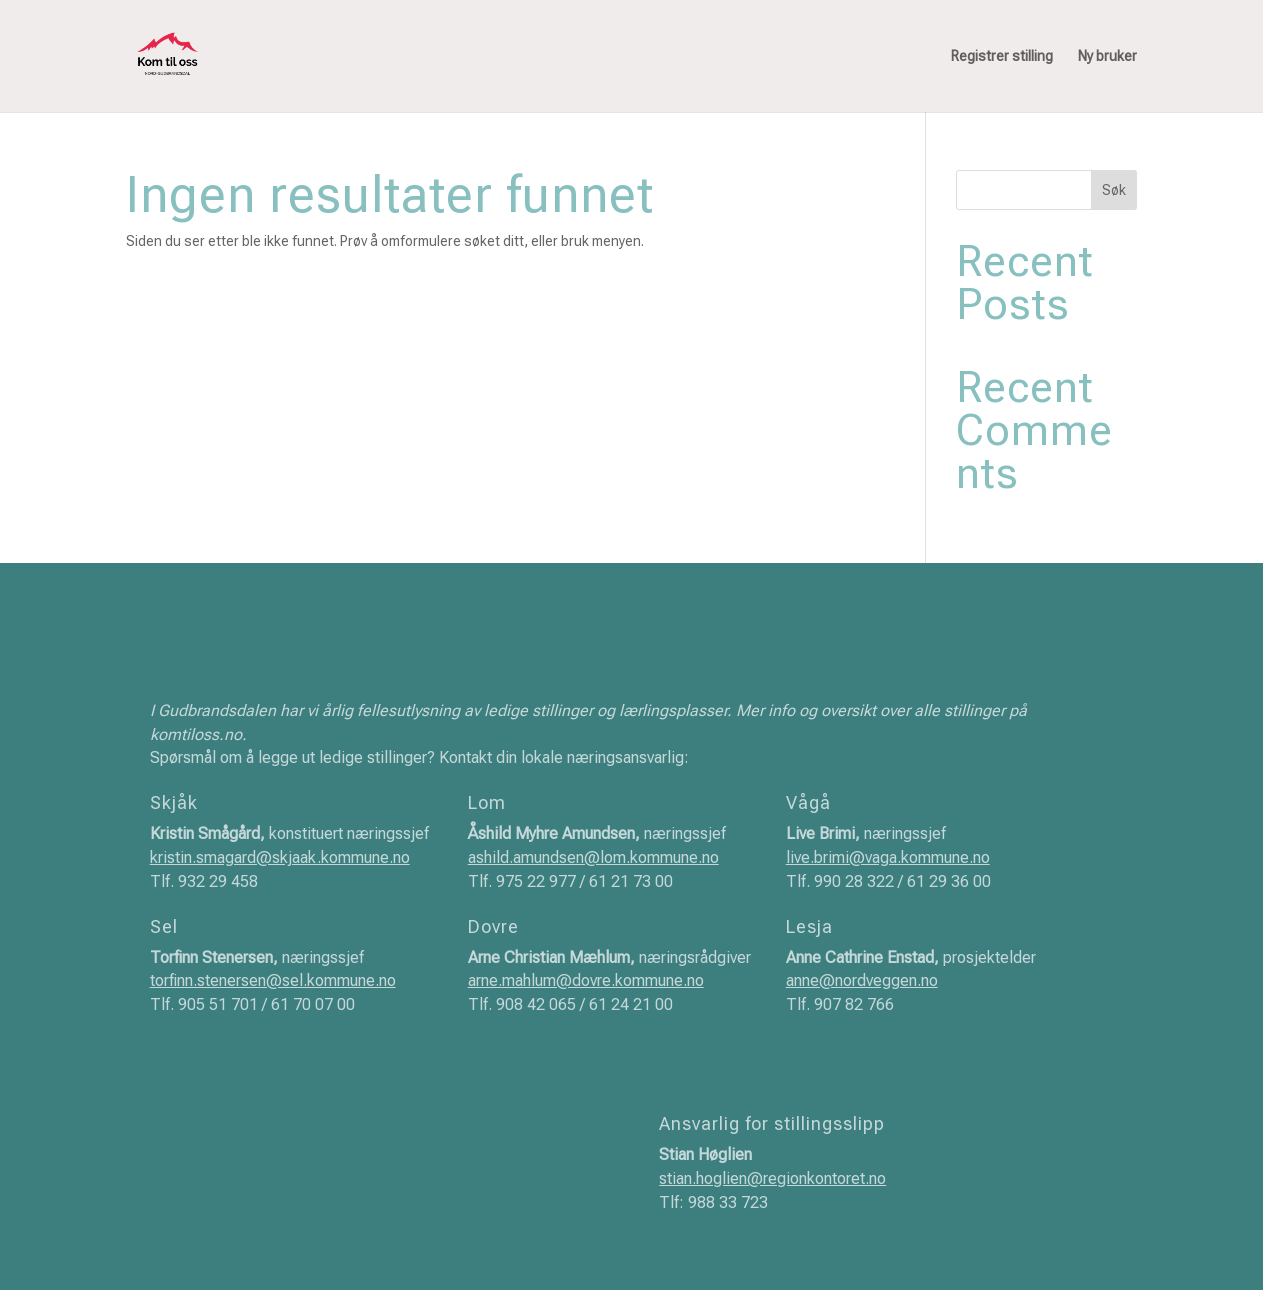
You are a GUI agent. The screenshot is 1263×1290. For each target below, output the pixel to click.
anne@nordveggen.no (862, 980)
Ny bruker (1107, 56)
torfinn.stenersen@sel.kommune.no (273, 980)
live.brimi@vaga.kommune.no (888, 857)
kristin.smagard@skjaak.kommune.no (280, 857)
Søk (1114, 190)
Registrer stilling (1002, 56)
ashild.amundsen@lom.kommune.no (593, 857)
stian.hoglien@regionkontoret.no (772, 1178)
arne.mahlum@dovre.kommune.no (586, 980)
